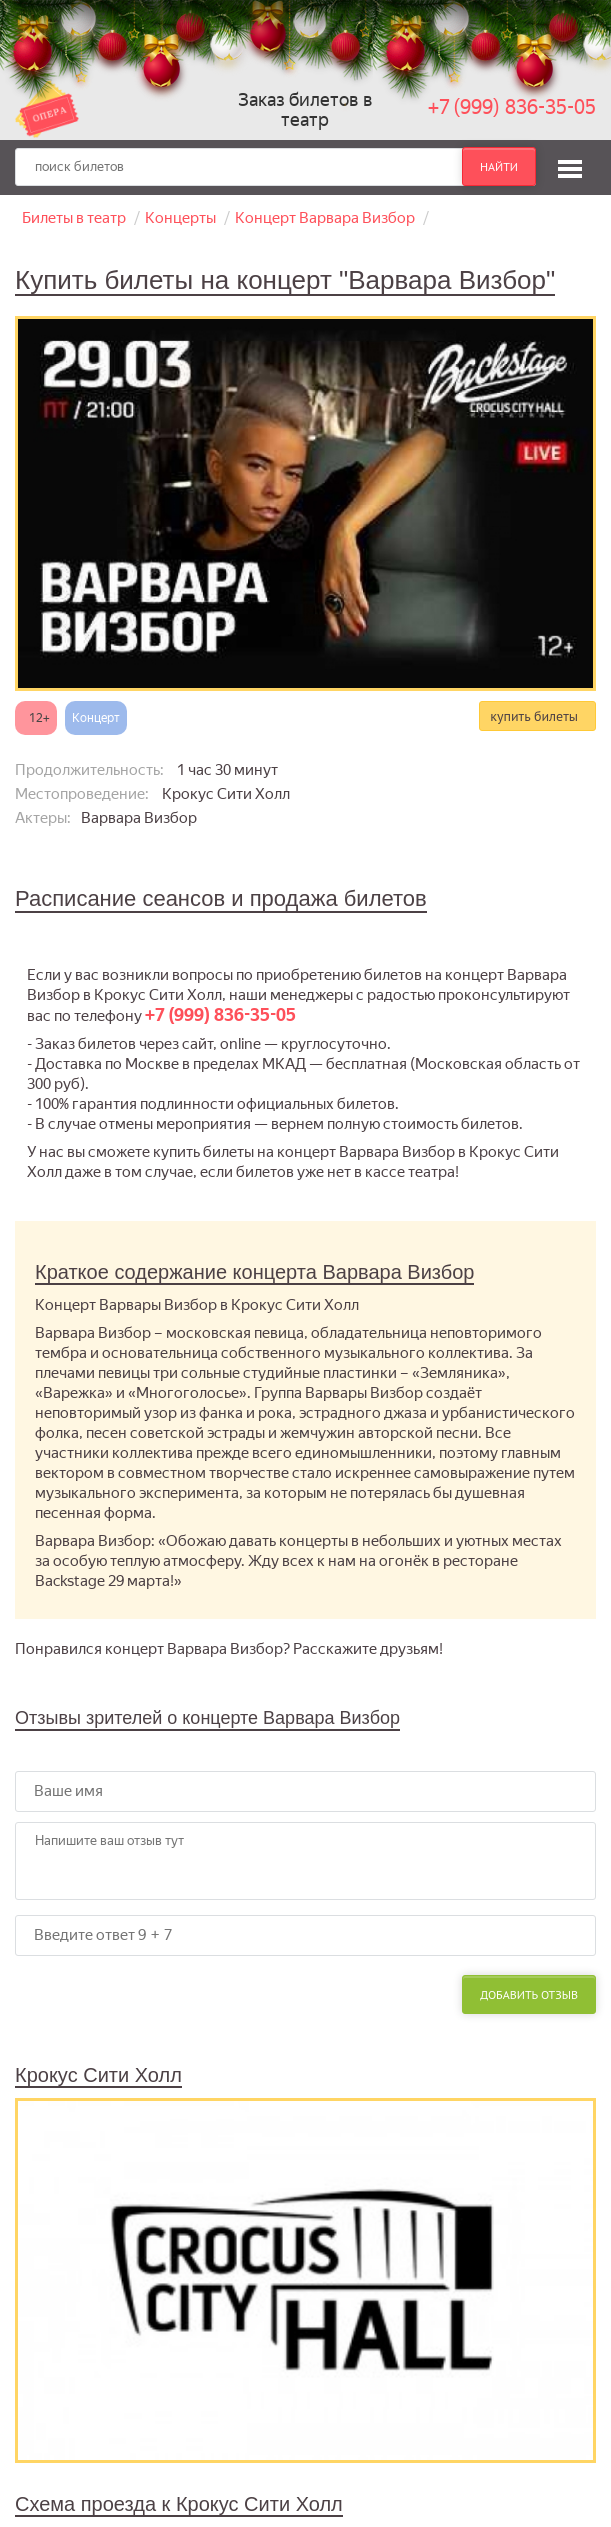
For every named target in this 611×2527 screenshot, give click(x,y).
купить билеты (534, 716)
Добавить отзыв (529, 1994)
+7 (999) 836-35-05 (512, 107)
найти (499, 166)
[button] (570, 166)
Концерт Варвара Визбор (325, 218)
